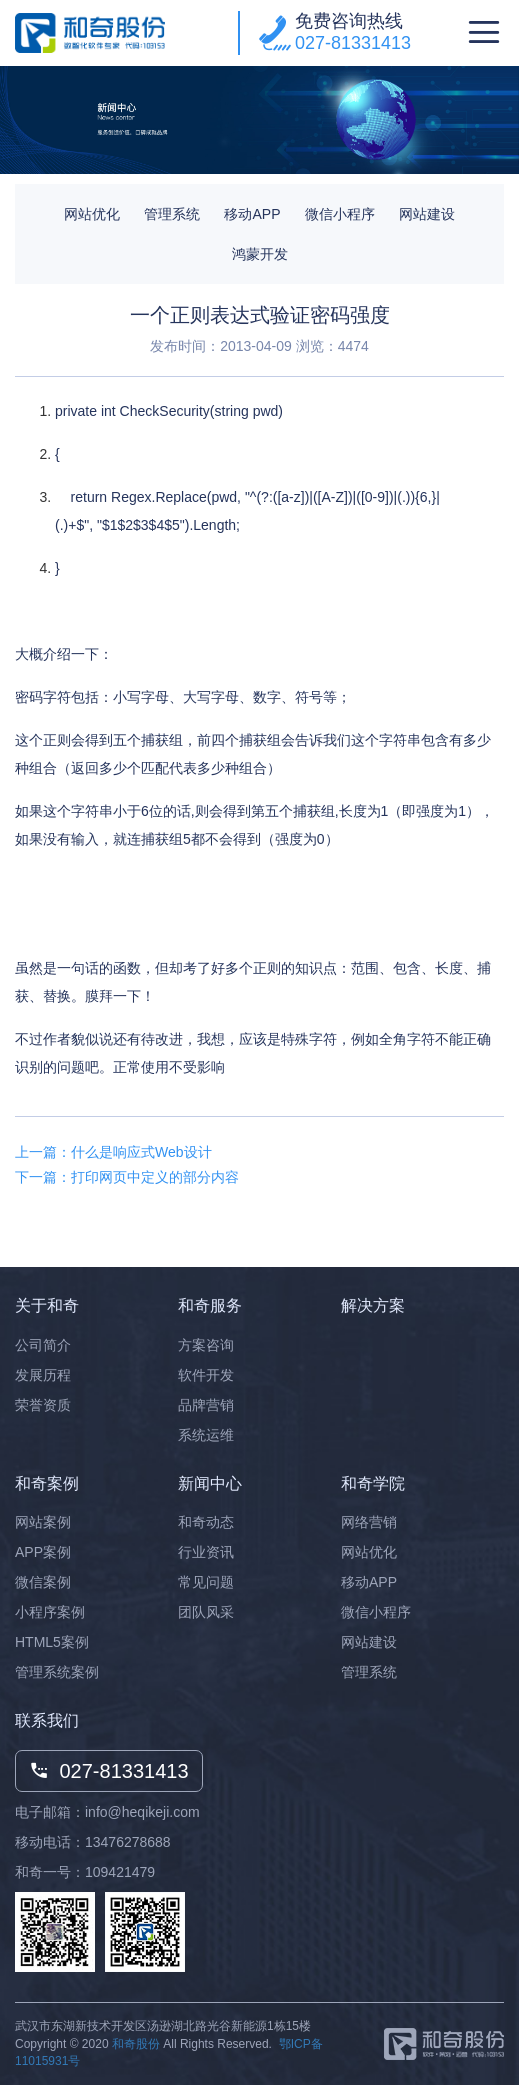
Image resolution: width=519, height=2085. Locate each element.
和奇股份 (136, 2044)
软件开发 (206, 1375)
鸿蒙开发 (260, 254)
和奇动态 (206, 1522)
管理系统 (172, 214)
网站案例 (43, 1522)
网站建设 (427, 214)
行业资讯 (206, 1552)
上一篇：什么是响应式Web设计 (113, 1152)
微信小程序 (340, 214)
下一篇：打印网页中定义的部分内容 (127, 1177)
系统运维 (206, 1435)
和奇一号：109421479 (85, 1872)
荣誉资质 (43, 1405)
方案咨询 (206, 1345)
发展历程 (43, 1375)
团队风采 (206, 1612)
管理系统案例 (57, 1672)
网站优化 (92, 214)
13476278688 (128, 1842)
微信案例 (43, 1582)
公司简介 (43, 1345)
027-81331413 (353, 43)
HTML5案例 (52, 1642)
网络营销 (369, 1522)
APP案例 (43, 1552)
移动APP (252, 214)
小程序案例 (50, 1612)
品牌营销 (206, 1405)
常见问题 (206, 1582)
